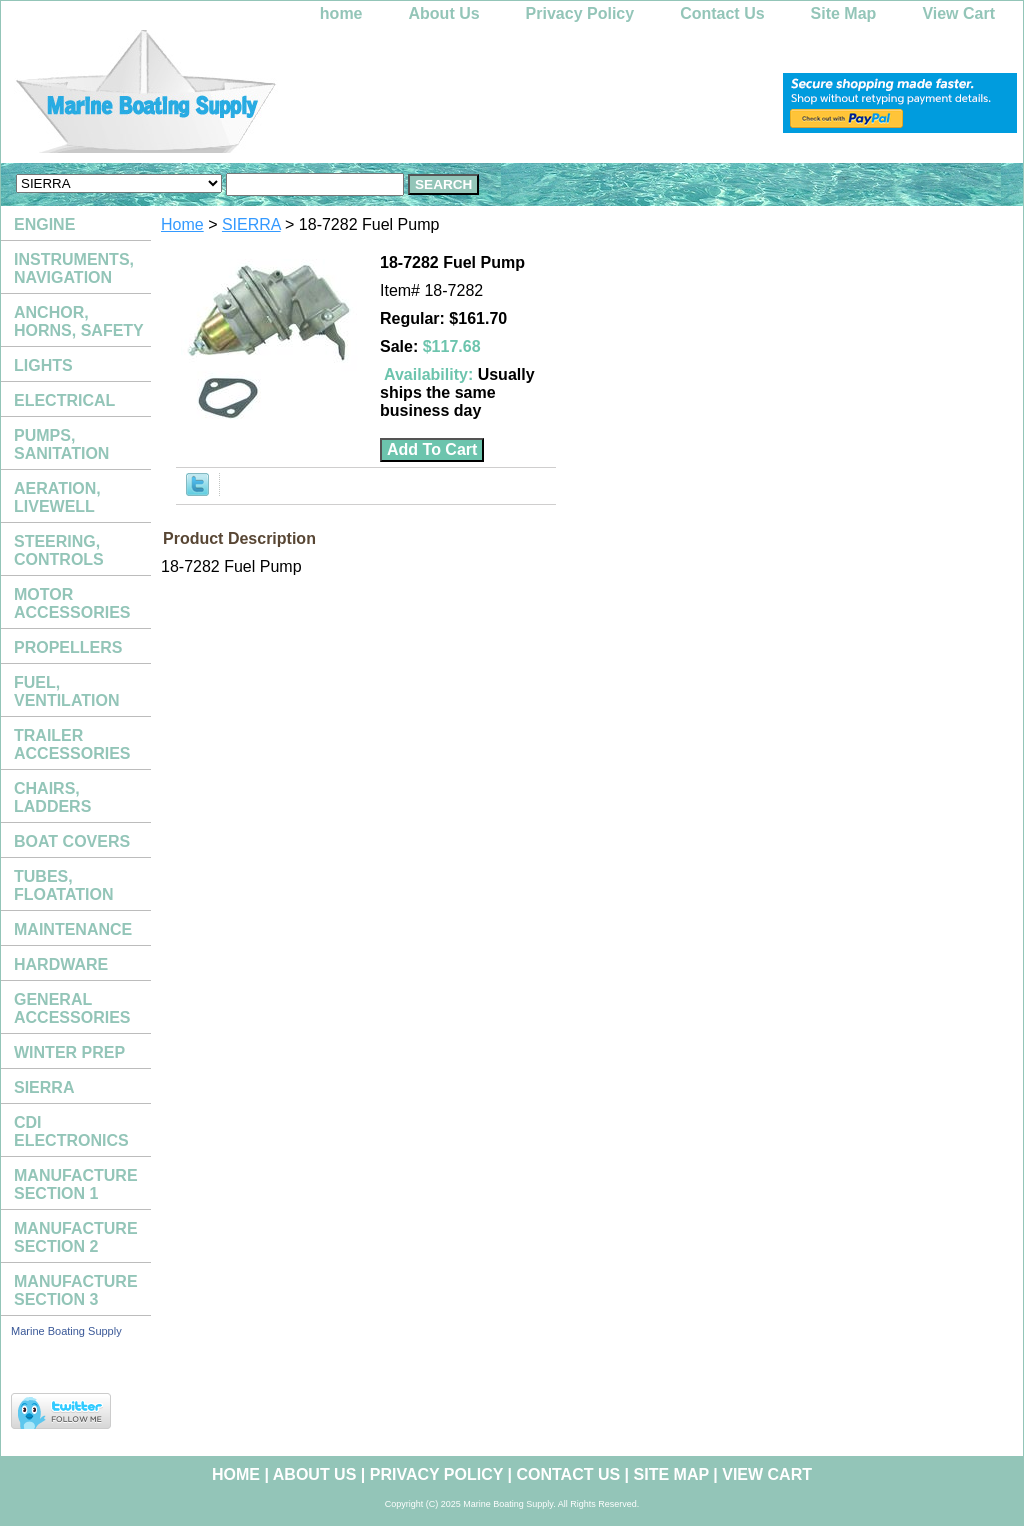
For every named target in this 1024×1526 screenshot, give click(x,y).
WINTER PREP (69, 1052)
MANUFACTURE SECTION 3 (76, 1290)
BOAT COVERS (72, 841)
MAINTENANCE (73, 929)
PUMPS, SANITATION (61, 444)
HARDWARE (61, 964)
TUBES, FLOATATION (64, 885)
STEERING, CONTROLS (59, 550)
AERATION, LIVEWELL (57, 497)
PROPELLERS (68, 647)
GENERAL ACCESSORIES (72, 1008)
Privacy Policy (580, 13)
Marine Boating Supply (66, 1331)
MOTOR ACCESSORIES (72, 603)
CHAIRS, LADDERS (52, 797)
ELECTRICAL (64, 400)
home (341, 13)
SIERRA (251, 224)
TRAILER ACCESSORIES (72, 744)
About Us (444, 13)
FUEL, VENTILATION (66, 691)
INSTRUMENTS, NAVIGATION (74, 268)
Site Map (844, 13)
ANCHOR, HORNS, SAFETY (79, 321)
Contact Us (722, 13)
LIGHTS (43, 365)
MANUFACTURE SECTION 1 (76, 1184)
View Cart (958, 13)
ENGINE (44, 224)
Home (182, 224)
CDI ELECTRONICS (71, 1131)
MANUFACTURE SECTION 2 (76, 1237)
